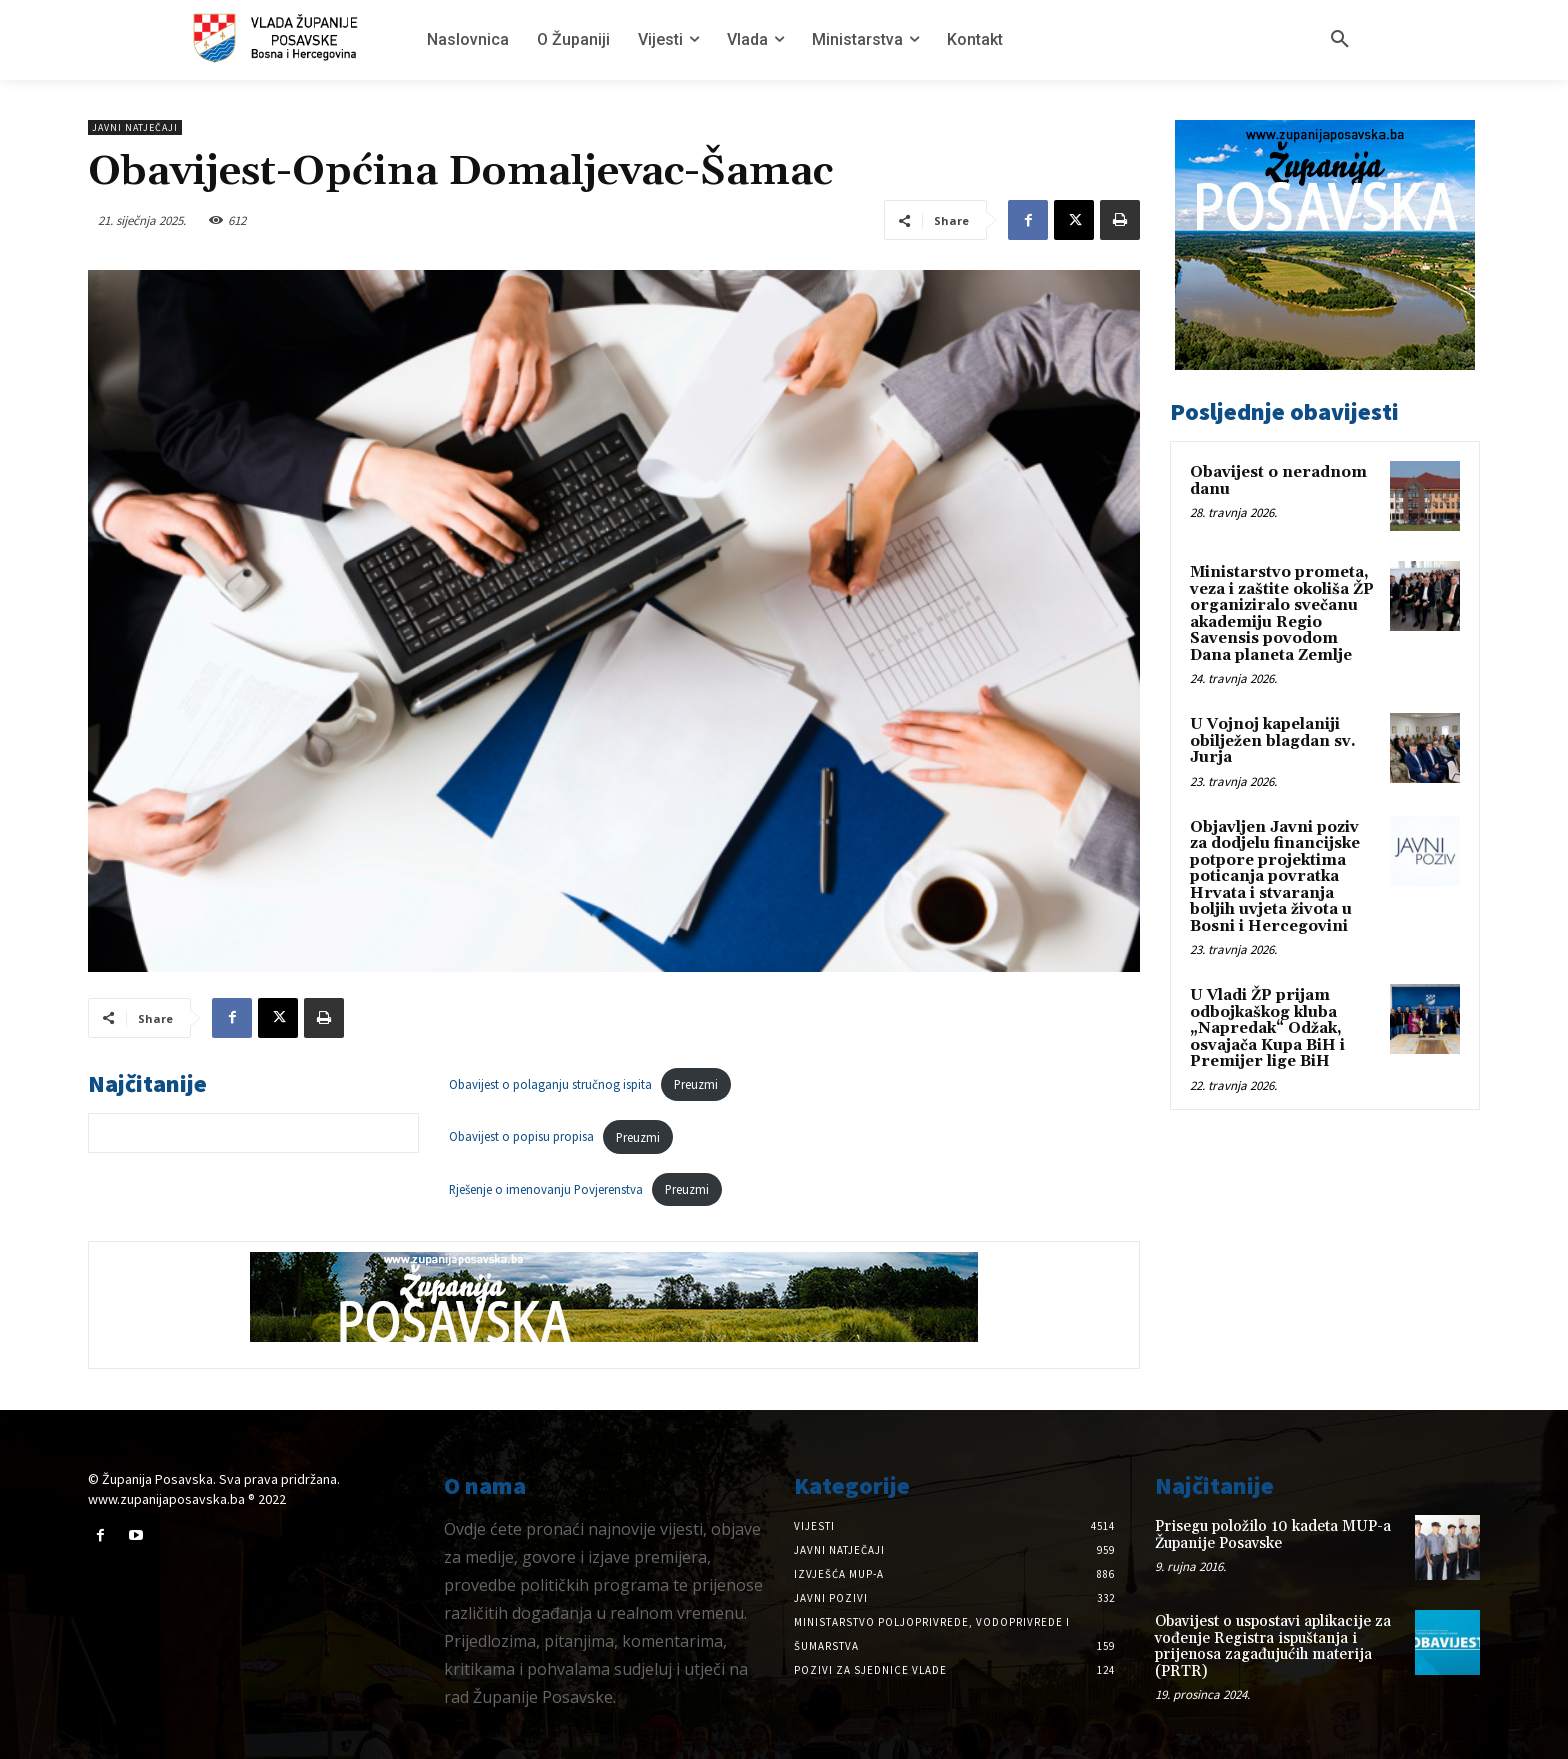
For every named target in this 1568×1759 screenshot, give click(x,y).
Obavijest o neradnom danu (1278, 481)
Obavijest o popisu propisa (521, 1137)
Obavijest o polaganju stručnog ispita (550, 1084)
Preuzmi (696, 1084)
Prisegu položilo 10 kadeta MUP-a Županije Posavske (1273, 1535)
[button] (1340, 40)
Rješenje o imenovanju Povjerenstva (546, 1189)
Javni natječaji (135, 127)
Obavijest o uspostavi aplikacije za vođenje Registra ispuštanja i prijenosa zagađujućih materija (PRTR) (1273, 1646)
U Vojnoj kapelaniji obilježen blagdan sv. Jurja (1273, 741)
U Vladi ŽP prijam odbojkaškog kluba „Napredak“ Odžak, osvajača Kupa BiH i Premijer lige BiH (1267, 1028)
